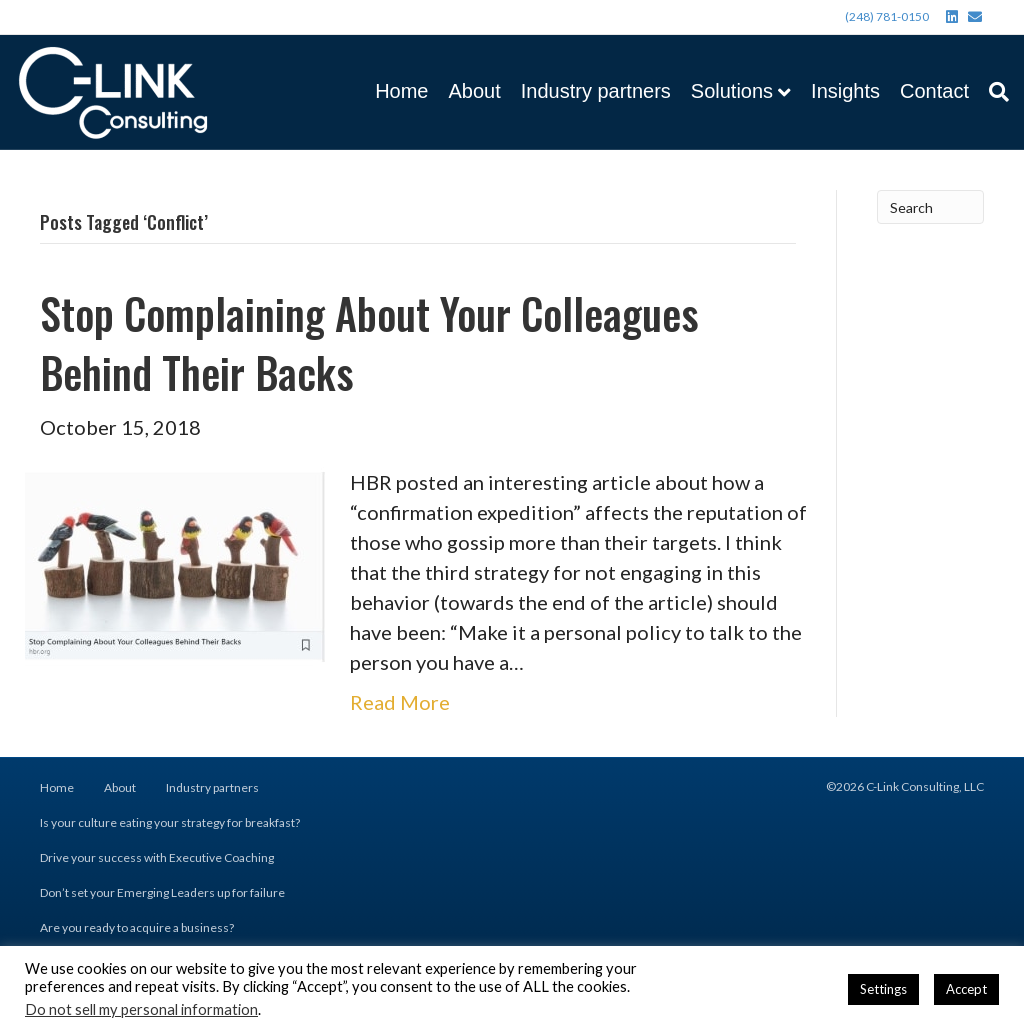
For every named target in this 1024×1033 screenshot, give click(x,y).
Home (401, 91)
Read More (400, 702)
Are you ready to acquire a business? (137, 927)
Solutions (732, 91)
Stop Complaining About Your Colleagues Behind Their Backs (369, 342)
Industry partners (596, 91)
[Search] (994, 92)
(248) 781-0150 (887, 16)
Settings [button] (883, 989)
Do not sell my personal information (141, 1009)
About (474, 91)
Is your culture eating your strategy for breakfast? (170, 822)
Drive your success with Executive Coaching (157, 857)
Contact (934, 91)
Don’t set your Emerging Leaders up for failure (162, 892)
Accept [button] (966, 989)
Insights (845, 91)
